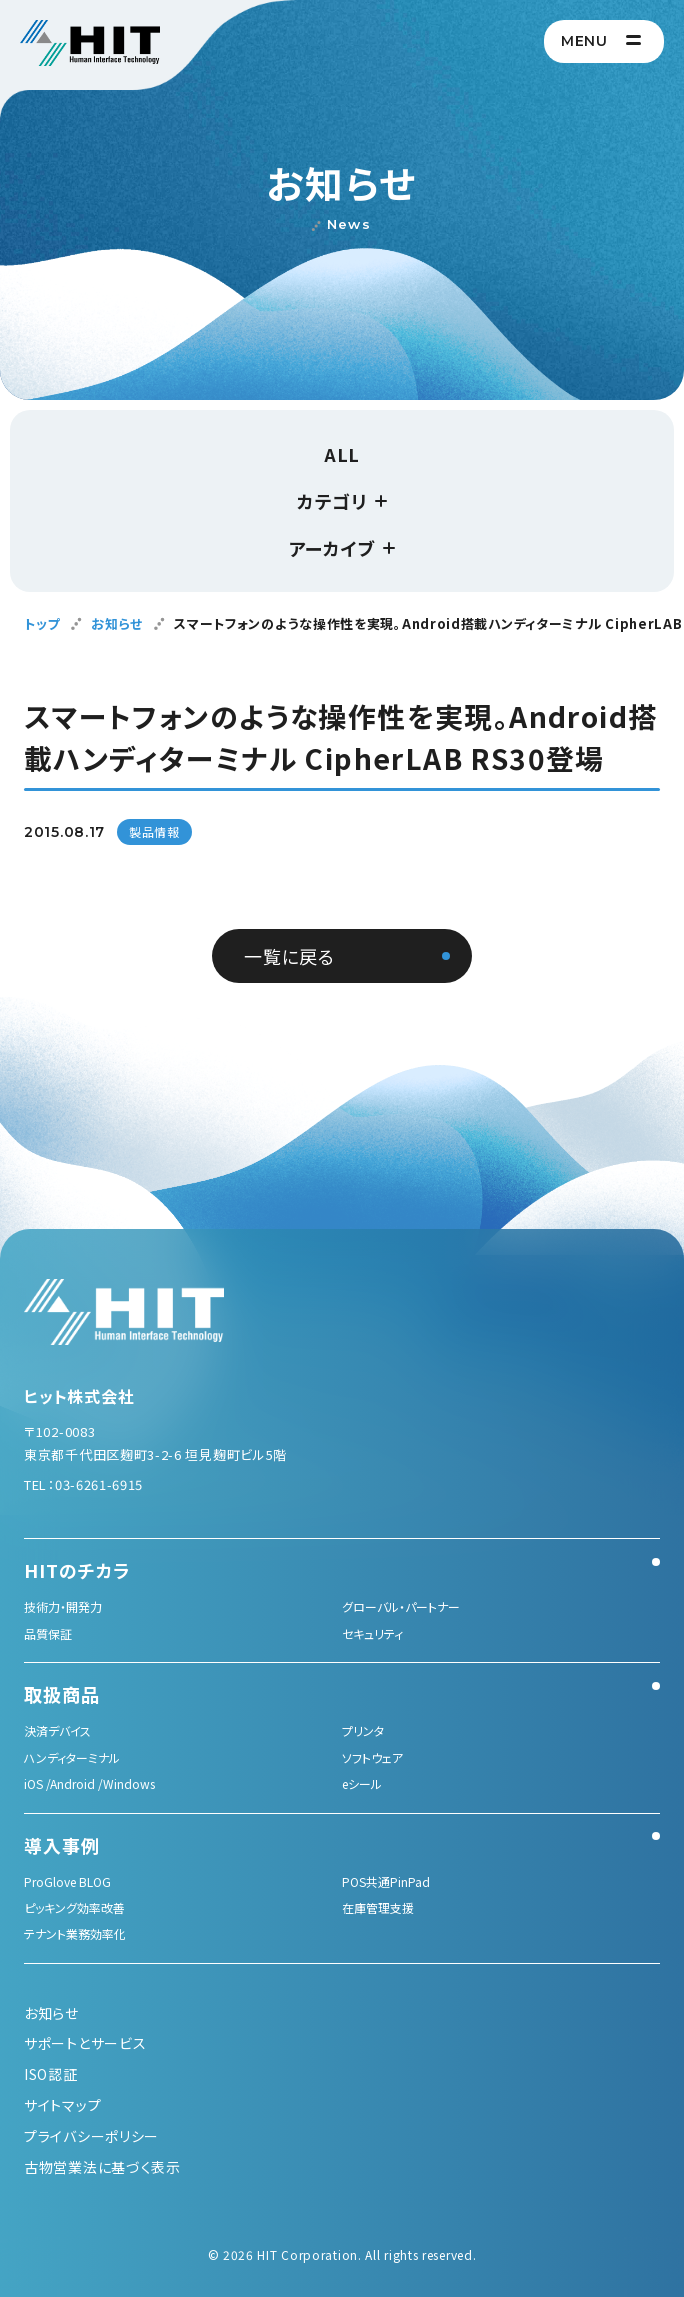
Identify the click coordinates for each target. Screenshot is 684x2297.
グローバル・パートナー (401, 1606)
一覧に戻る (289, 956)
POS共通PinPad (386, 1881)
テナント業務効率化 (75, 1933)
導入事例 (62, 1845)
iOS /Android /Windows (89, 1783)
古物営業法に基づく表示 (102, 2167)
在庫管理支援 (378, 1907)
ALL (342, 454)
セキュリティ (372, 1633)
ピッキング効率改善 (74, 1907)
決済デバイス (57, 1730)
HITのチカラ (77, 1570)
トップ (42, 623)
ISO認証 (51, 2074)
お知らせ (117, 623)
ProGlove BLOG (67, 1881)
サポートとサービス (85, 2043)
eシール (362, 1783)
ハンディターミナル (72, 1757)
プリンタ (363, 1730)
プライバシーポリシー (91, 2136)
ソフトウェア (372, 1757)
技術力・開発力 (63, 1606)
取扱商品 (62, 1694)
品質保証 (48, 1633)
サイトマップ (62, 2105)
